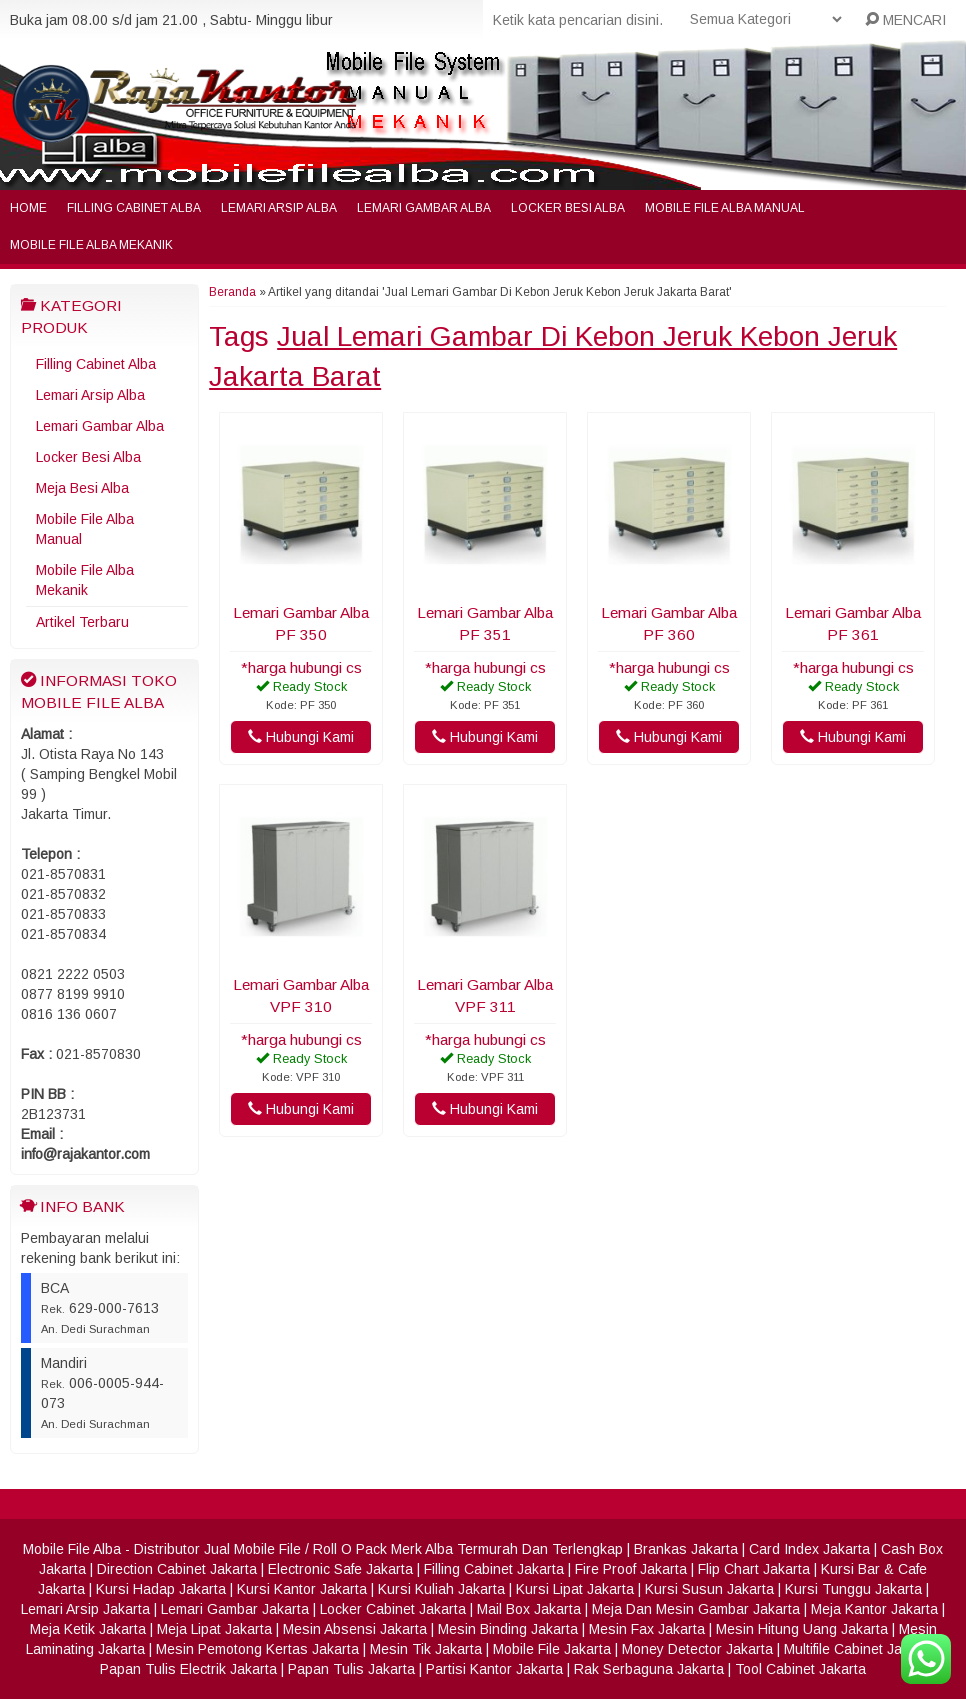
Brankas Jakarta (686, 1549)
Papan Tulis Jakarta (351, 1669)
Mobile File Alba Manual (725, 208)
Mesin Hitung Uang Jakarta (802, 1629)
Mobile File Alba (72, 1549)
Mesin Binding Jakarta (508, 1629)
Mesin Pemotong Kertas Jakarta (257, 1649)
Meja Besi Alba (82, 488)
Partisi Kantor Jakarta (494, 1669)
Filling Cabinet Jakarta (494, 1569)
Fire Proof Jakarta (631, 1569)
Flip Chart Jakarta (754, 1569)
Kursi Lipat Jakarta (575, 1589)
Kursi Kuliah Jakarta (441, 1589)
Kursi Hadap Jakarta (161, 1589)
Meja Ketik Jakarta (88, 1629)
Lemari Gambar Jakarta (235, 1609)
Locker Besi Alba (568, 208)
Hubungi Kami (301, 737)
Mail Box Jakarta (529, 1609)
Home (28, 208)
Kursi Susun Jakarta (709, 1589)
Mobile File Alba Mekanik (91, 245)
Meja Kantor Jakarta (874, 1609)
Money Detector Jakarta (697, 1649)
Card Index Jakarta (809, 1549)
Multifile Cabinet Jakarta (859, 1649)
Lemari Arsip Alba (279, 208)
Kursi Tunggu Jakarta (853, 1589)
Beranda (232, 292)
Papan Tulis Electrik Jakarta (188, 1669)
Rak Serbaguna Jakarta (649, 1669)
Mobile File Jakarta (552, 1649)
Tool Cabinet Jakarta (800, 1669)
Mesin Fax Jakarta (647, 1629)
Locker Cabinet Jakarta (393, 1609)
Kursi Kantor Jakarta (302, 1589)
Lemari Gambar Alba (424, 208)
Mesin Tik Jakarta (426, 1649)
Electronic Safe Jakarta (340, 1569)
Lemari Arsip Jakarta (85, 1609)
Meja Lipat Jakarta (214, 1629)
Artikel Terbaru (82, 622)
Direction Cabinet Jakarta (177, 1569)
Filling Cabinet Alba (134, 208)
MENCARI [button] (905, 20)
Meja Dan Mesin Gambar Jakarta (696, 1609)
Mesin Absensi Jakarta (355, 1629)
